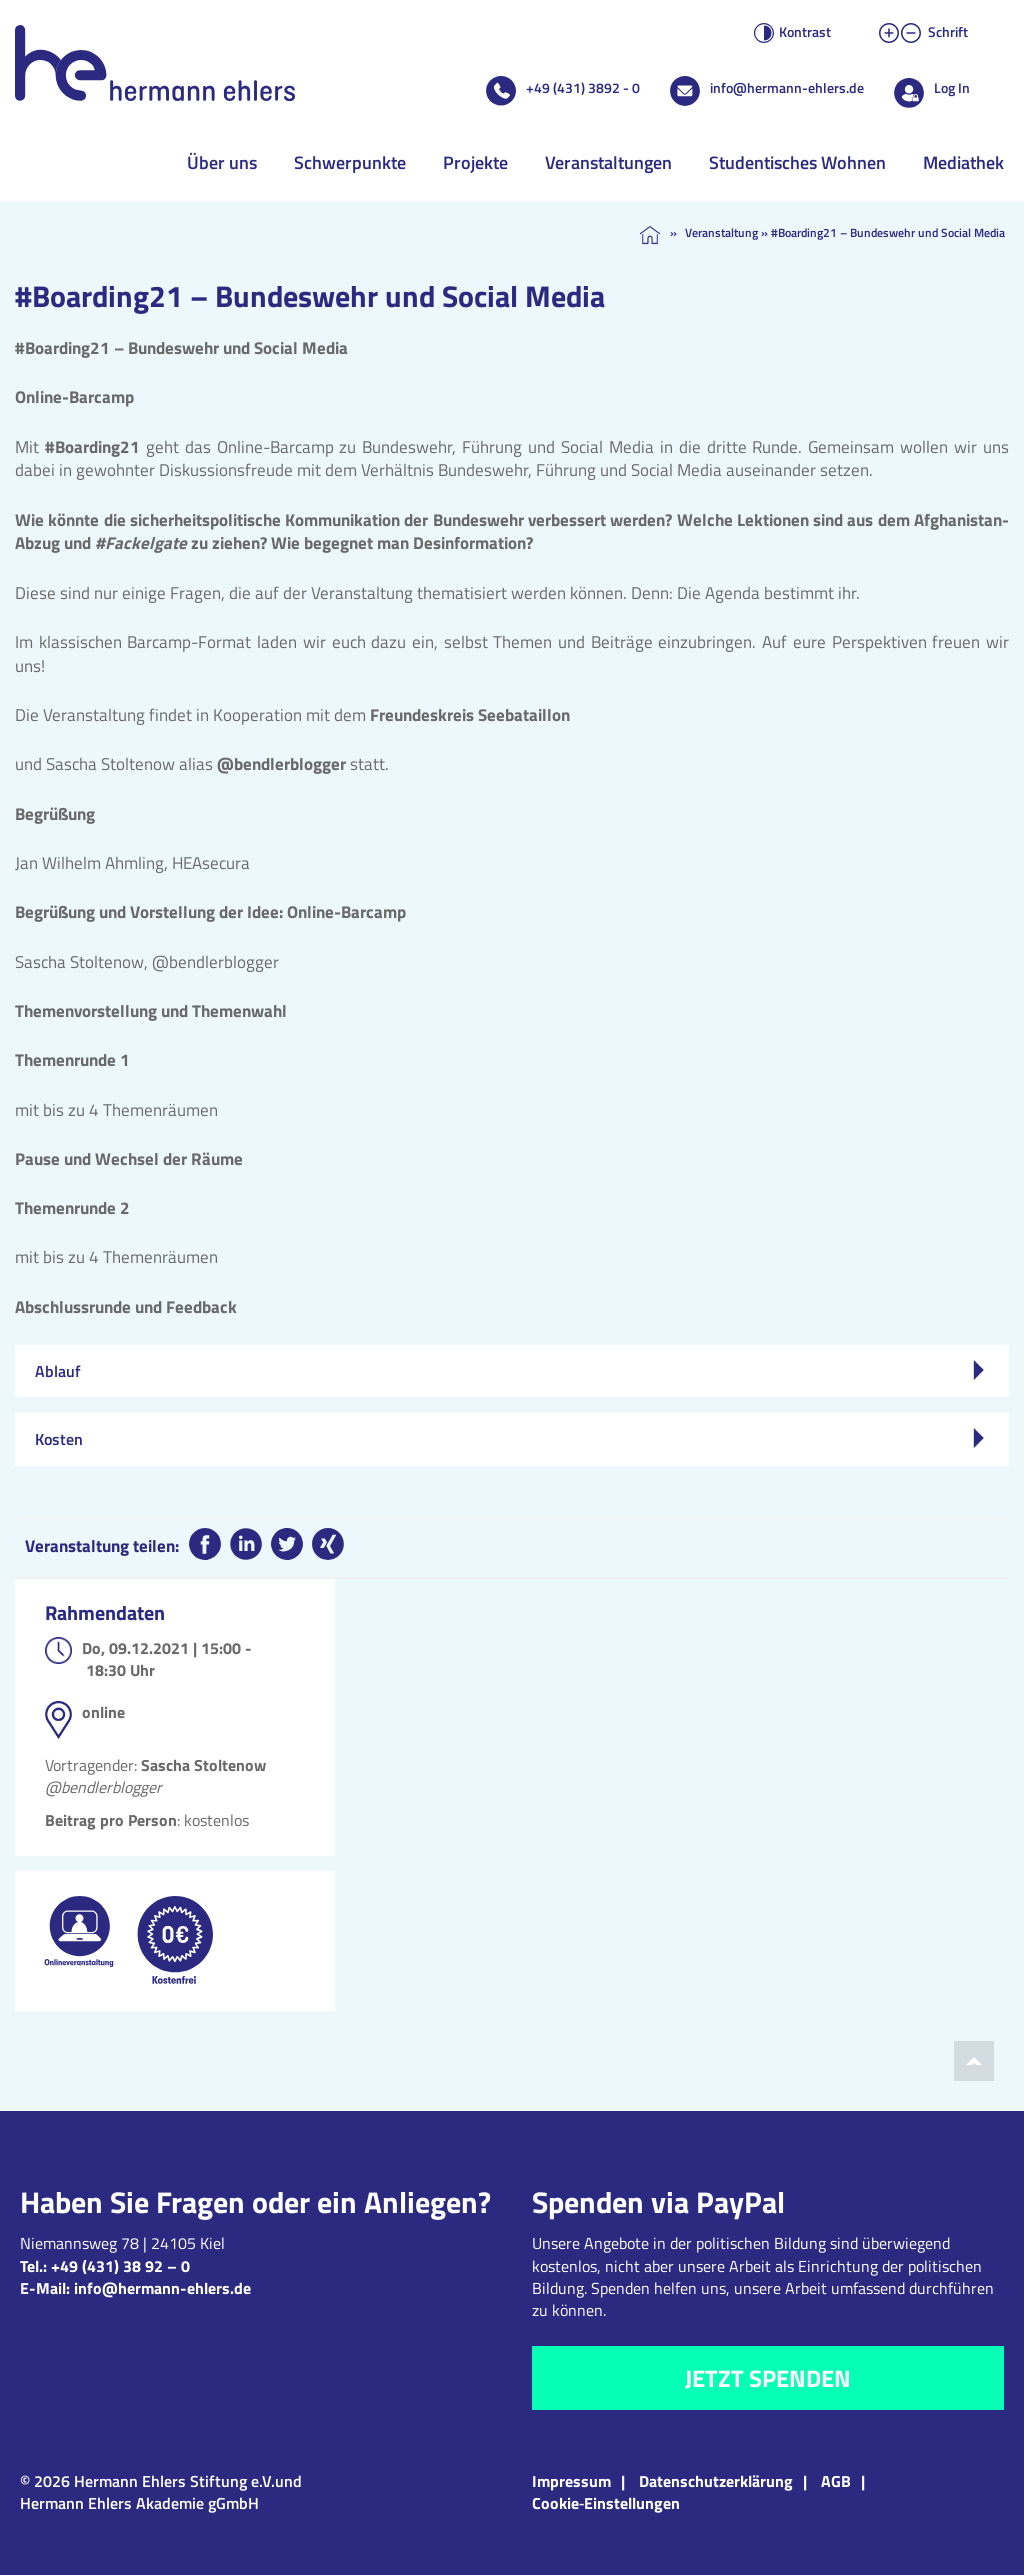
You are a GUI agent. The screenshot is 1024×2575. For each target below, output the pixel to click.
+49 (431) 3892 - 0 (583, 87)
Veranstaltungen (608, 162)
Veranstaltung (721, 232)
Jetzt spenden (768, 2378)
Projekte (475, 162)
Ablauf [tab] (509, 1371)
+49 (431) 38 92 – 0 (120, 2266)
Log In (952, 87)
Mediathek (963, 162)
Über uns (222, 162)
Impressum (571, 2481)
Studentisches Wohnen (797, 162)
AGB (836, 2481)
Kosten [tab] (509, 1439)
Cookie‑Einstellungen (606, 2503)
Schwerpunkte (350, 162)
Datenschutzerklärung (716, 2481)
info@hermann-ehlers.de (787, 87)
